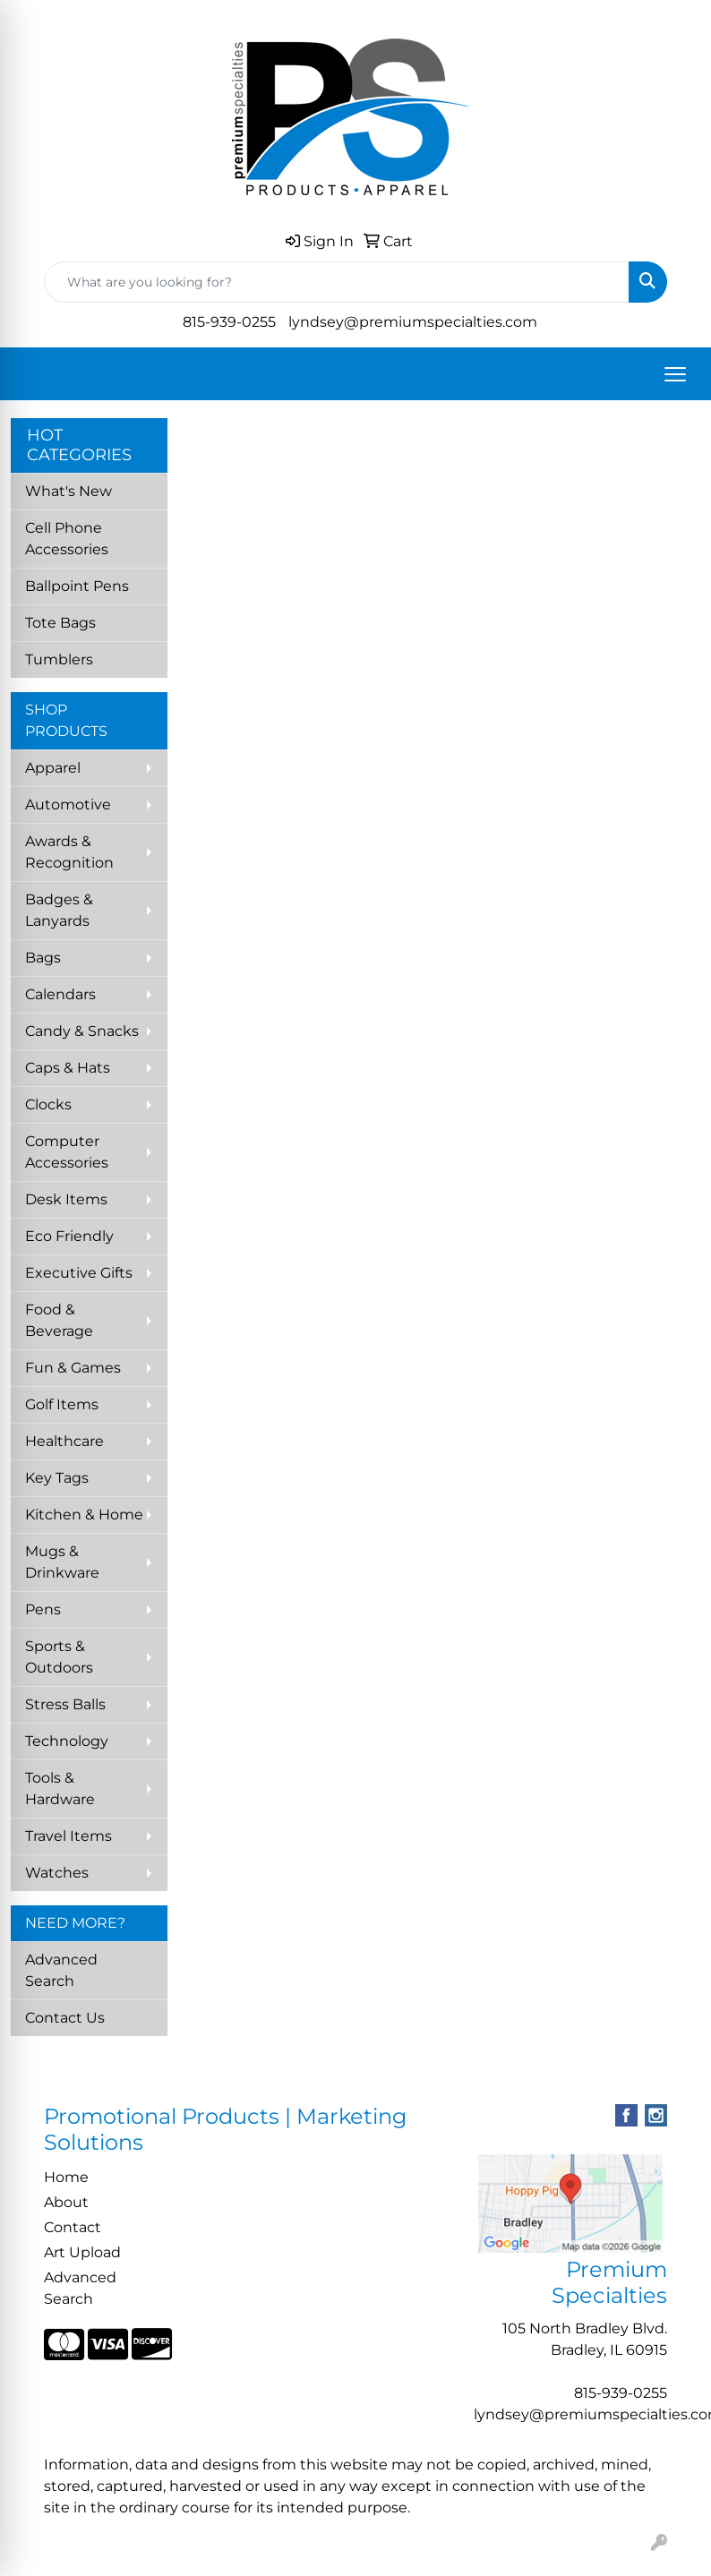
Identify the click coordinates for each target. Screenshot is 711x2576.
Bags (43, 957)
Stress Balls (65, 1704)
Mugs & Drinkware (62, 1562)
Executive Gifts (79, 1272)
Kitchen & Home (84, 1514)
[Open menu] (675, 374)
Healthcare (64, 1441)
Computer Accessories (66, 1152)
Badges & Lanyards (59, 910)
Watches (57, 1872)
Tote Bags (60, 622)
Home (66, 2177)
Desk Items (66, 1199)
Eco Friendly (69, 1236)
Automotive (68, 804)
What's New (68, 491)
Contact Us (65, 2017)
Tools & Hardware (60, 1788)
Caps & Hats (67, 1067)
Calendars (60, 994)
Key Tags (57, 1477)
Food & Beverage (59, 1320)
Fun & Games (73, 1367)
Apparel (53, 767)
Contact (72, 2227)
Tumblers (59, 659)
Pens (43, 1609)
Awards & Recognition (69, 852)
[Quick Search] (337, 282)
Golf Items (62, 1404)
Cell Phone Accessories (66, 538)
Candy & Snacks (82, 1031)
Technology (66, 1741)
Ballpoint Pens (77, 586)
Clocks (48, 1104)
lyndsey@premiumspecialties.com (412, 321)
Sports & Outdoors (59, 1657)
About (66, 2202)
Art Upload (82, 2252)
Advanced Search (61, 1970)
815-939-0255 (229, 321)
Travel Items (68, 1835)
